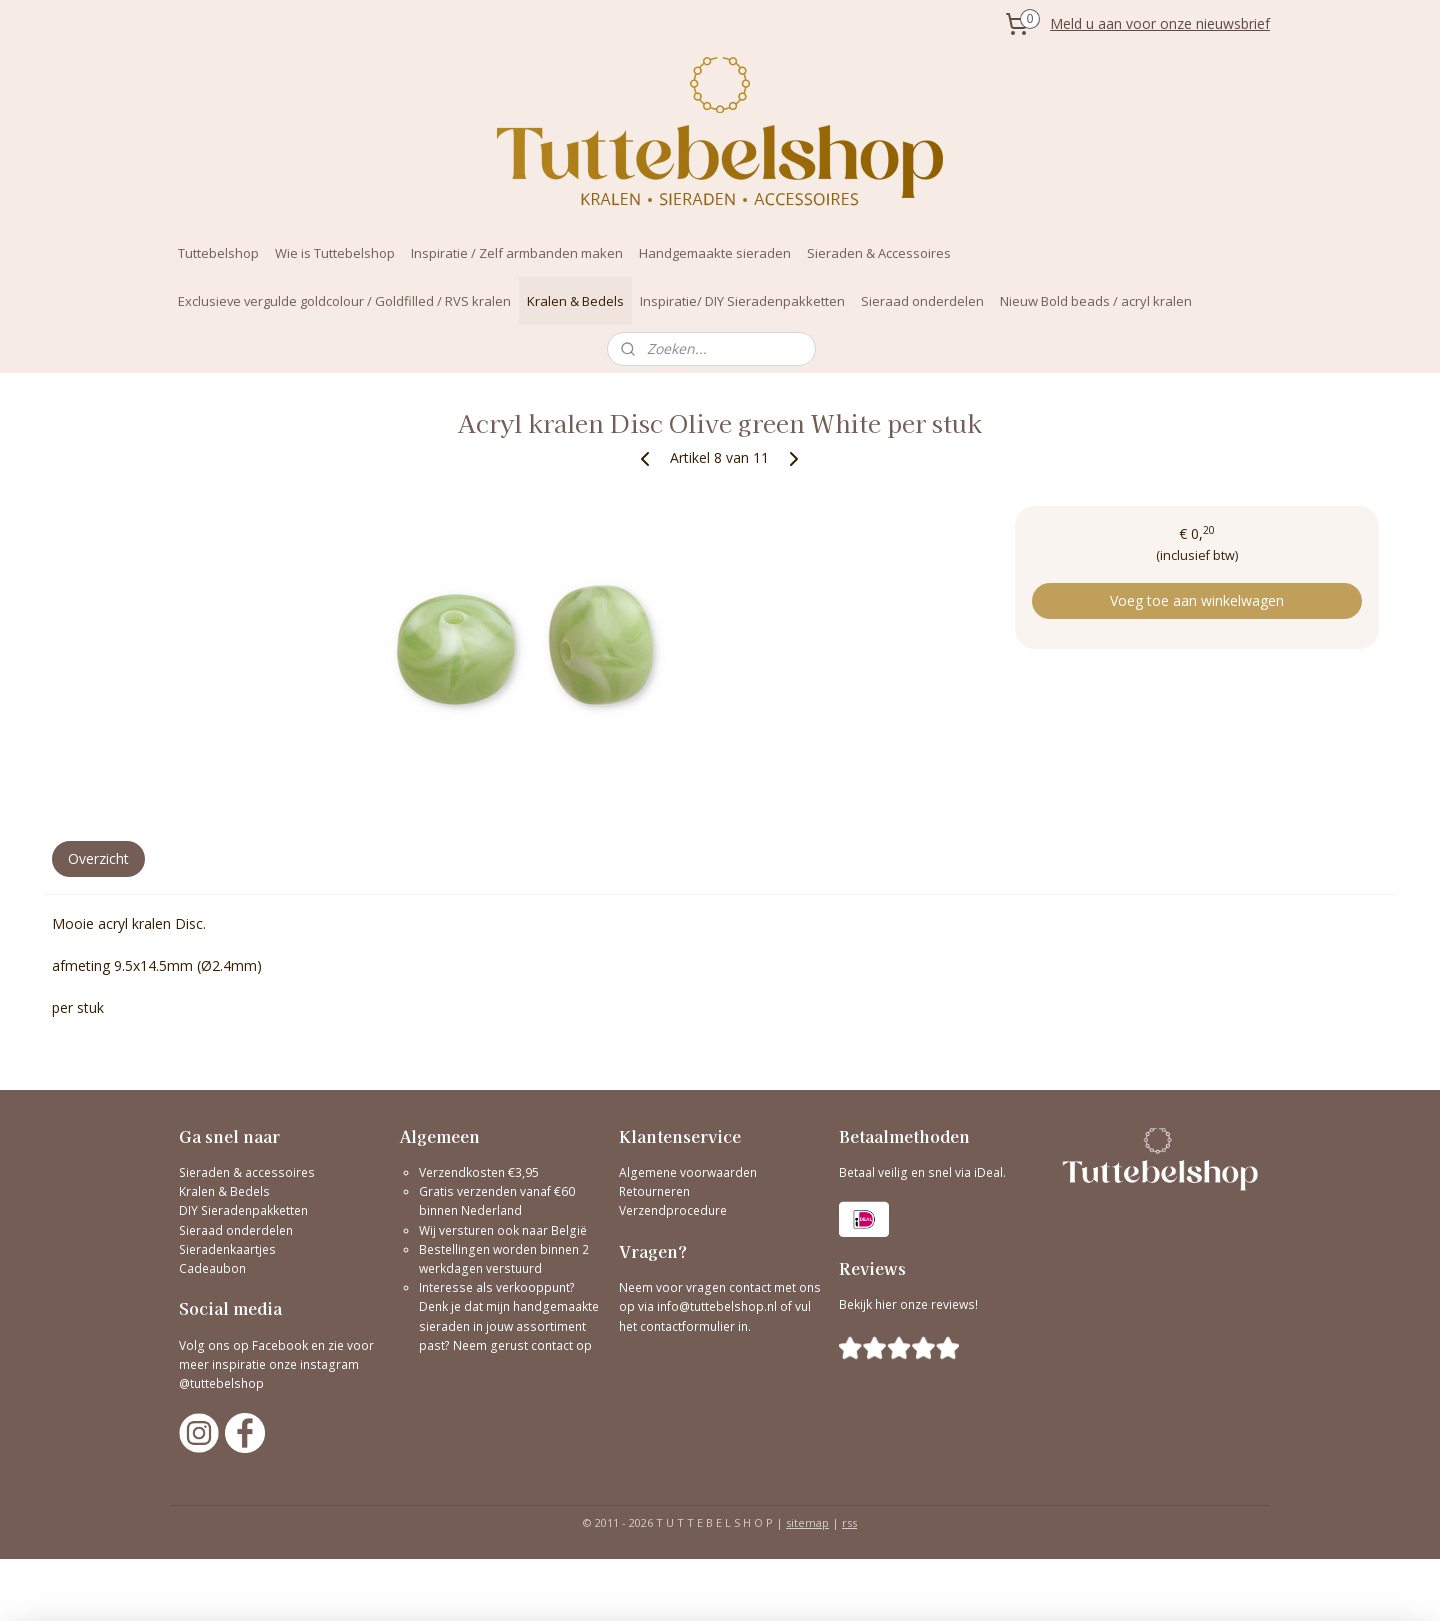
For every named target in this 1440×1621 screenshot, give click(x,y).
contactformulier (689, 1326)
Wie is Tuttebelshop (335, 253)
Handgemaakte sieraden (715, 253)
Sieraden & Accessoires (879, 253)
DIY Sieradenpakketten (243, 1210)
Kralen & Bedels (575, 301)
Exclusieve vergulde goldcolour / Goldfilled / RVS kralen (344, 301)
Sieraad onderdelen (922, 301)
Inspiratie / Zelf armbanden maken (517, 253)
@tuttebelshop (223, 1383)
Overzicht (98, 858)
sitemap (807, 1522)
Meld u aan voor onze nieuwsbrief (1160, 23)
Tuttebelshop (218, 253)
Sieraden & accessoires (247, 1172)
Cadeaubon (212, 1268)
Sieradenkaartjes (227, 1249)
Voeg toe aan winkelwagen (1197, 600)
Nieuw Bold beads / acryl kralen (1096, 301)
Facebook (280, 1345)
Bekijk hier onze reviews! (908, 1304)
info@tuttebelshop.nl (717, 1306)
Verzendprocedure (673, 1210)
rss (849, 1522)
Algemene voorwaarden (688, 1172)
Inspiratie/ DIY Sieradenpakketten (742, 301)
